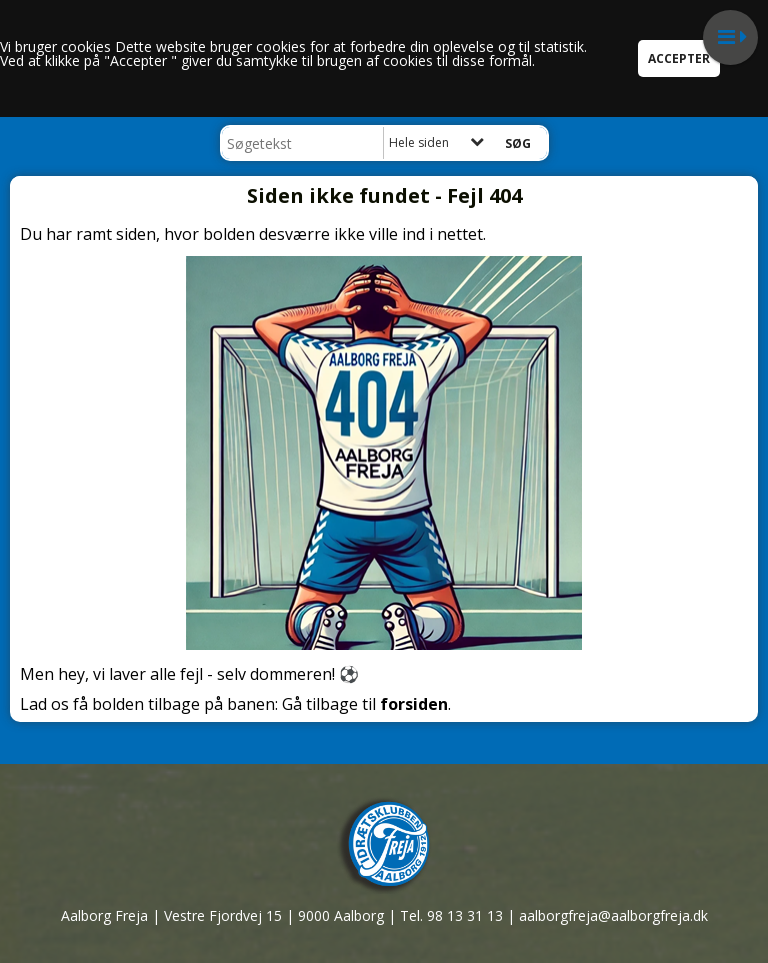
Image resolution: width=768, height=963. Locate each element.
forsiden (414, 704)
